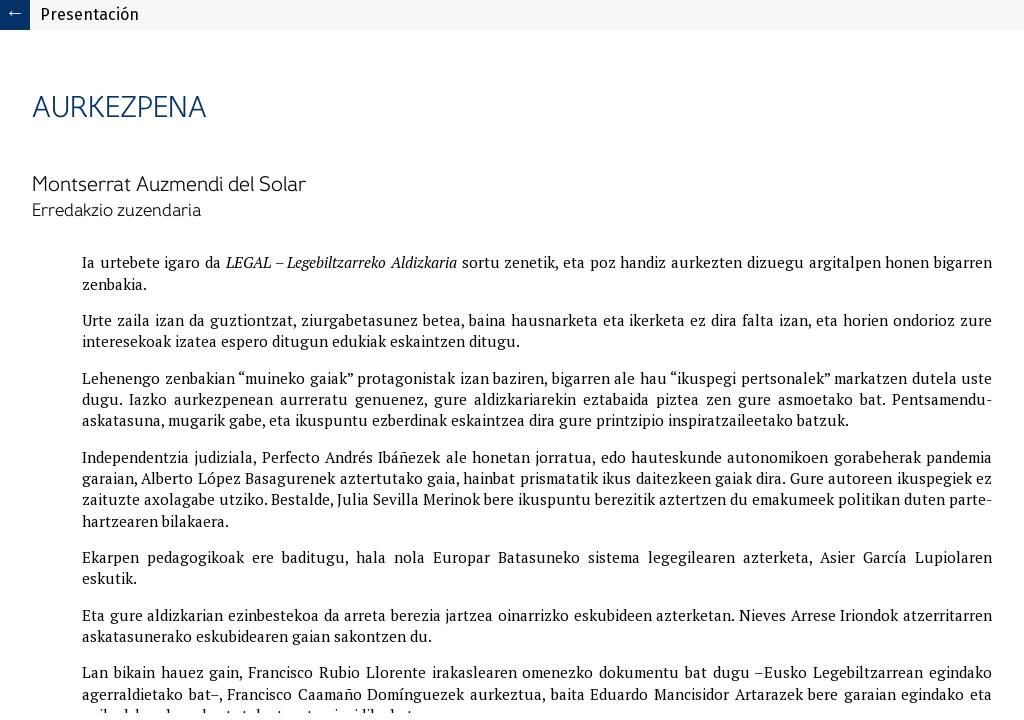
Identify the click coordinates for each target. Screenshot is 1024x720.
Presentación (89, 14)
